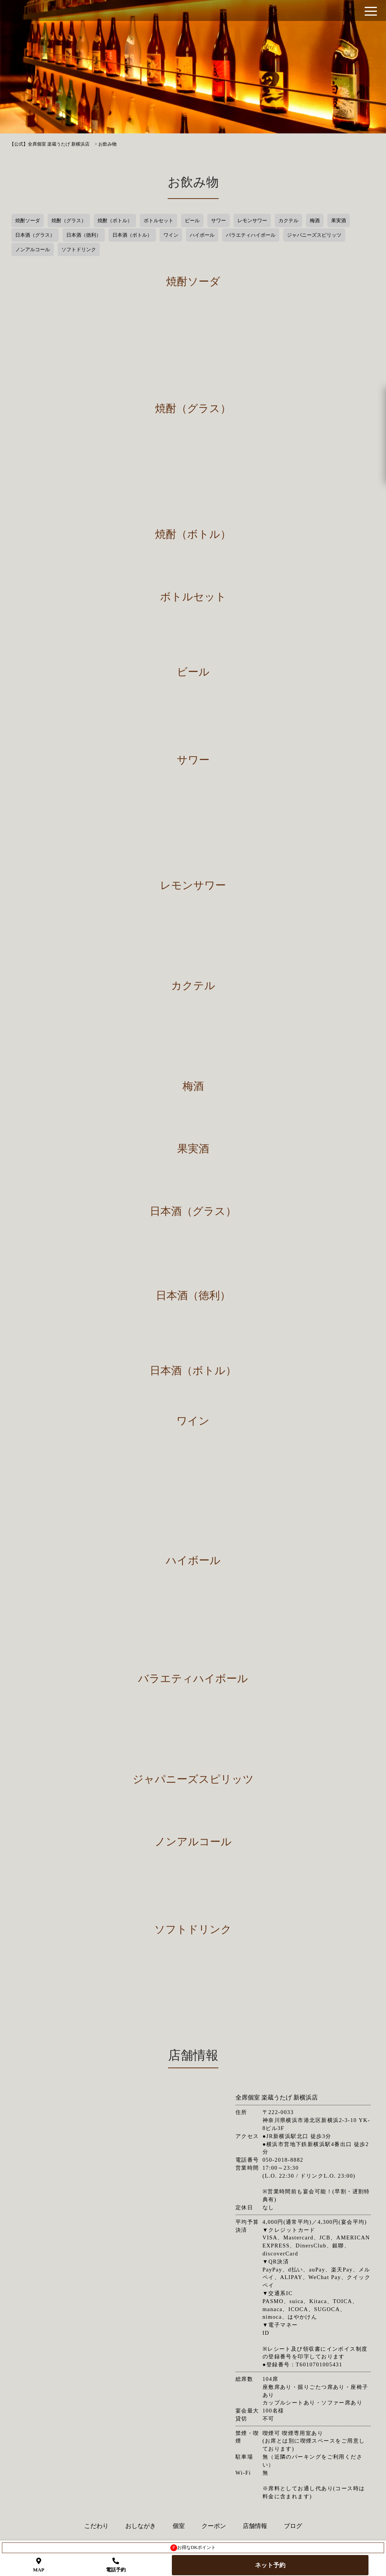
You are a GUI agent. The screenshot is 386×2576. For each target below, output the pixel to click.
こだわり (96, 2526)
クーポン (214, 2526)
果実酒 (338, 220)
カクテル (288, 220)
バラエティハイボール (250, 235)
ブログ (293, 2526)
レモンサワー (252, 220)
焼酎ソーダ (27, 220)
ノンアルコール (32, 249)
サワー (218, 220)
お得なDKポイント (193, 2547)
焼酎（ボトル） (115, 220)
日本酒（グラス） (35, 235)
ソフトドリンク (78, 249)
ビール (192, 220)
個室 (179, 2526)
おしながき (140, 2526)
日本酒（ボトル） (132, 235)
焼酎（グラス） (68, 220)
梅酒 (315, 220)
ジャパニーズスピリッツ (314, 235)
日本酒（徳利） (83, 235)
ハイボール (202, 235)
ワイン (170, 235)
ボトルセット (158, 220)
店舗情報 (255, 2526)
